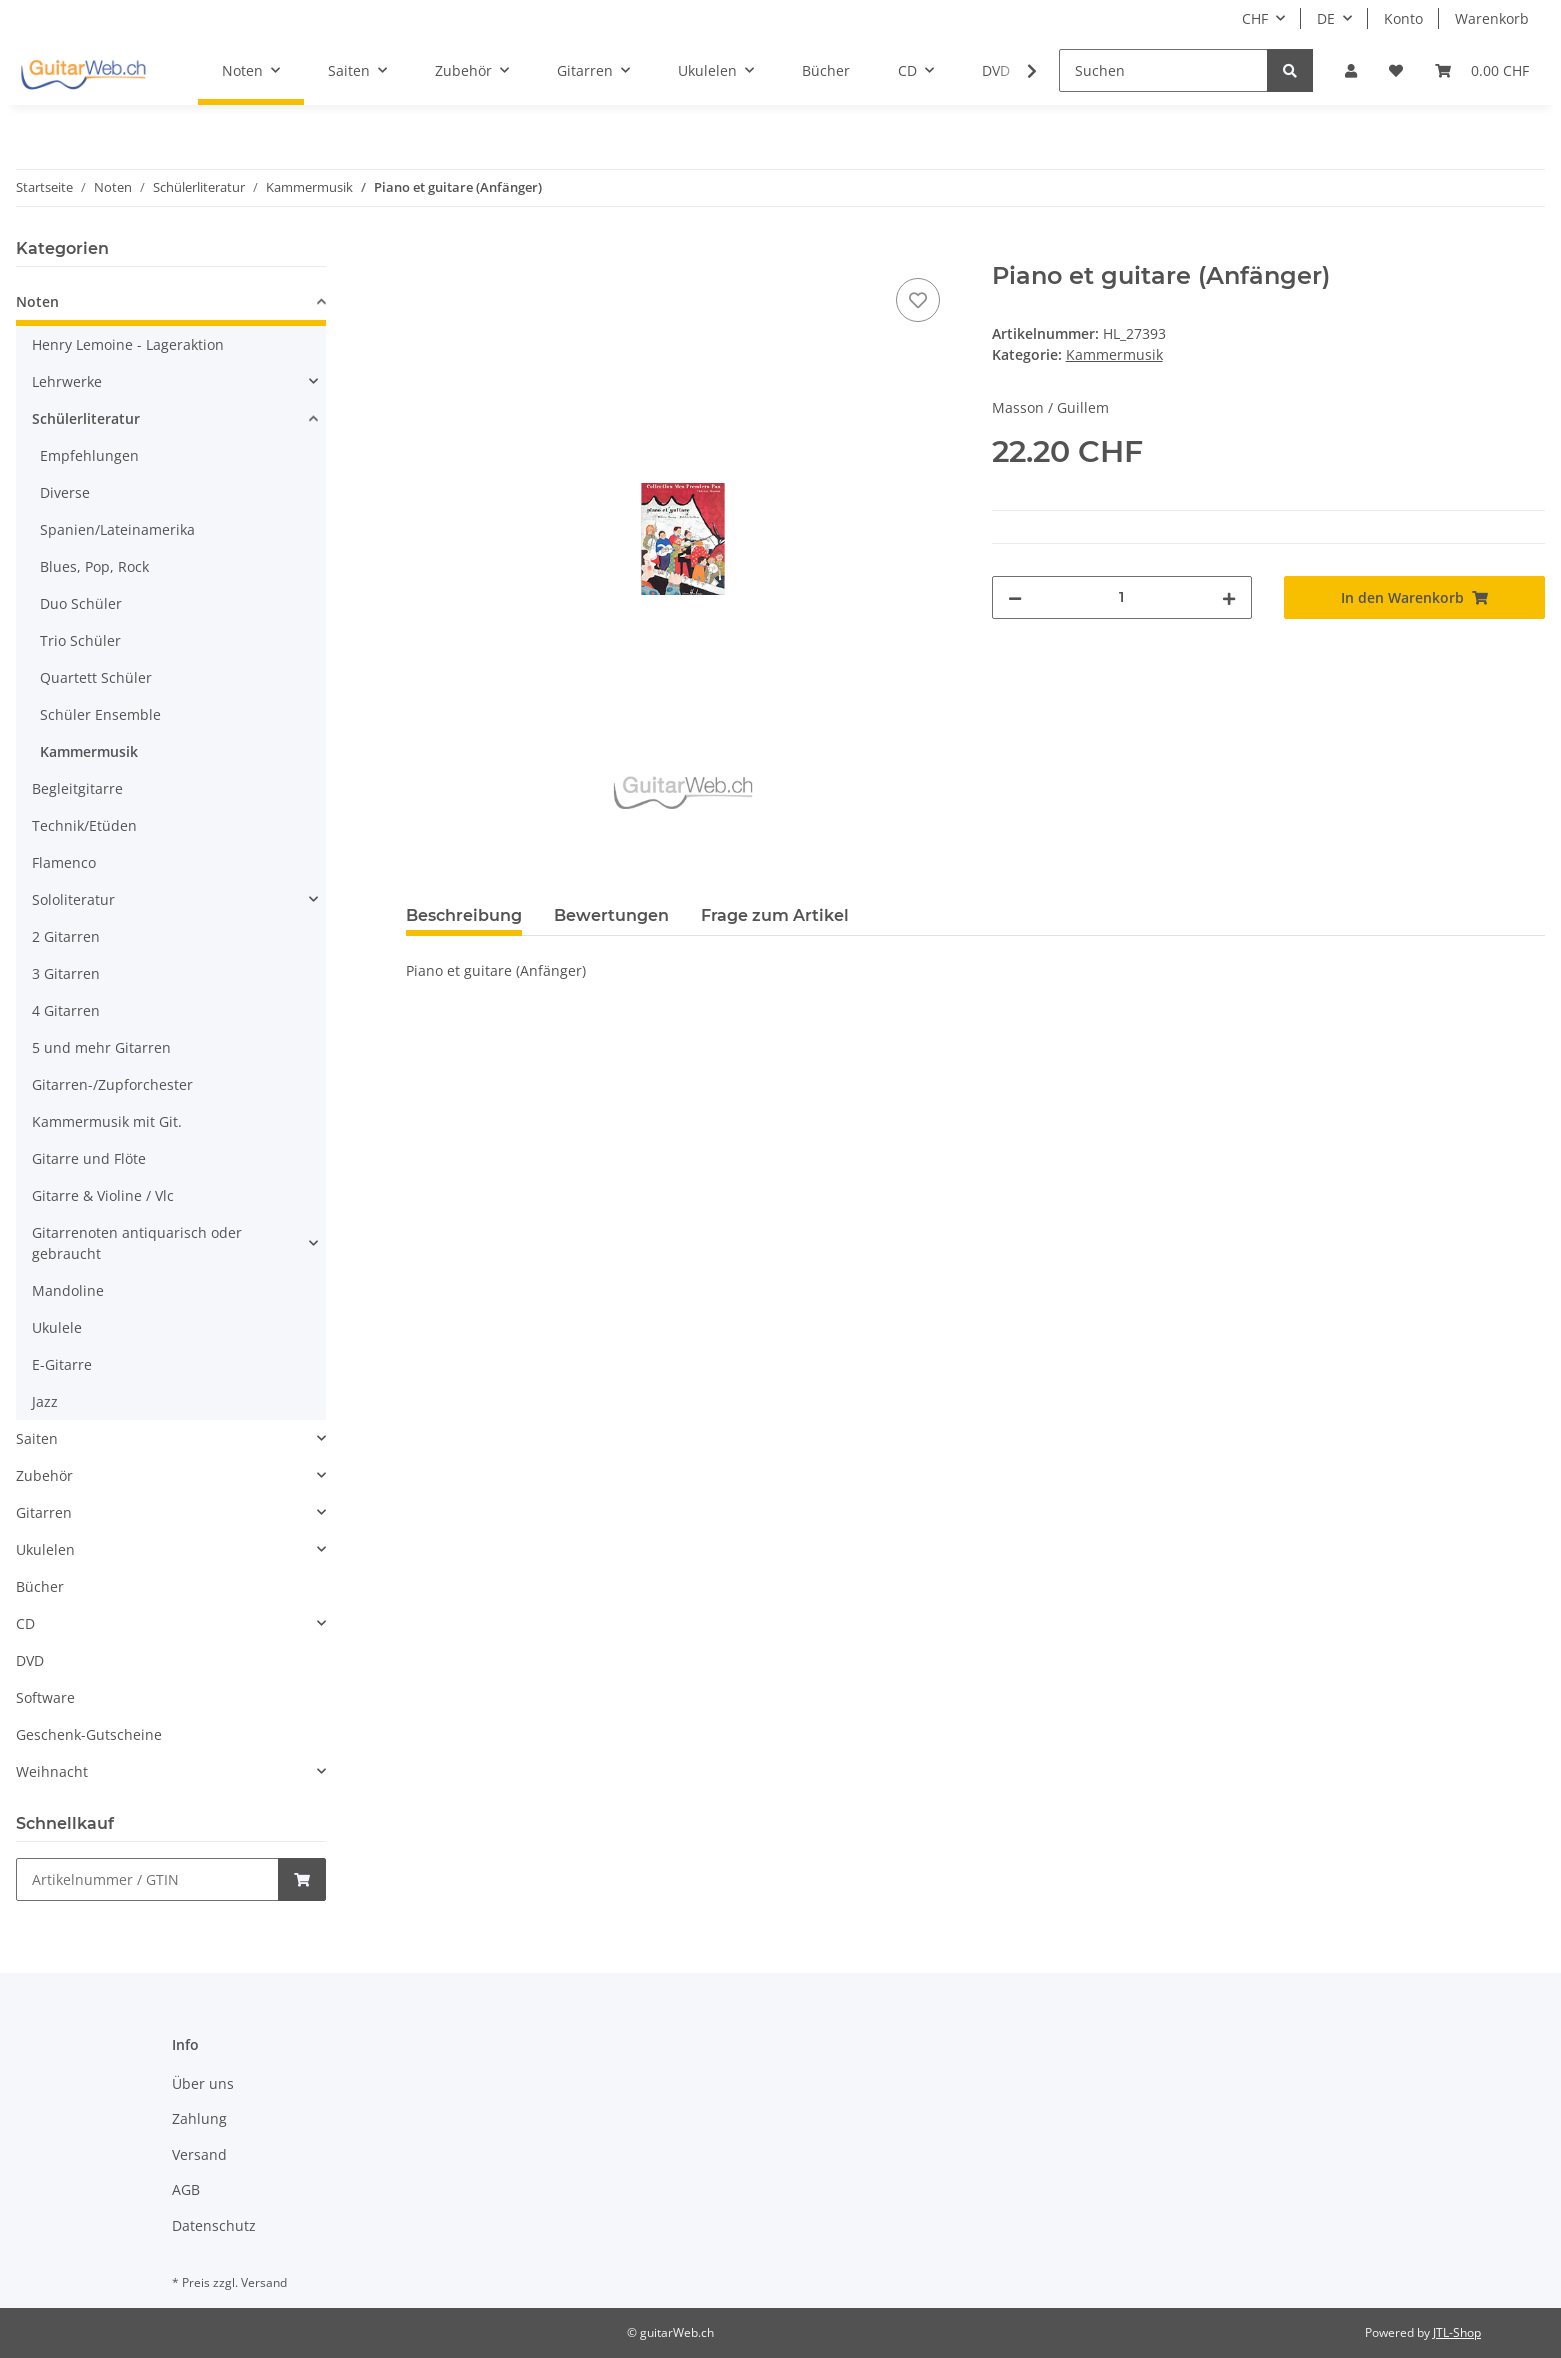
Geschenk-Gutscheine (89, 1734)
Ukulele (57, 1327)
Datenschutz (214, 2225)
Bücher (40, 1586)
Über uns (203, 2083)
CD (25, 1623)
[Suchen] (1163, 70)
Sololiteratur (73, 899)
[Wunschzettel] (1396, 70)
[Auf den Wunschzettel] (918, 300)
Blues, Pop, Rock (94, 566)
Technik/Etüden (84, 825)
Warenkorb (1492, 18)
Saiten (37, 1438)
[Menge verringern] (1015, 597)
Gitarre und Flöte (89, 1158)
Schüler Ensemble (100, 714)
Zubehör (44, 1475)
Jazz (45, 1401)
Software (45, 1697)
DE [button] (1326, 18)
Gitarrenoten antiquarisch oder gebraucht (137, 1243)
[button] (1351, 70)
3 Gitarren (66, 973)
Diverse (65, 492)
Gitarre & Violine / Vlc (103, 1195)
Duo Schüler (81, 603)
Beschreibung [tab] (464, 915)
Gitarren (44, 1512)
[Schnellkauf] (147, 1879)
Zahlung (199, 2118)
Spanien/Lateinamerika (117, 529)
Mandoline (68, 1290)
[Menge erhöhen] (1229, 597)
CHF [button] (1255, 18)
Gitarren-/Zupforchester (112, 1084)
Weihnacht (52, 1771)
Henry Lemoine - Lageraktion (128, 344)
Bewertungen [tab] (611, 915)
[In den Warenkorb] (422, 251)
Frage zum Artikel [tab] (775, 915)
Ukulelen (45, 1549)
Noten (37, 301)
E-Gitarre (62, 1364)
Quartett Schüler (96, 677)
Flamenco (64, 862)
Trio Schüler (80, 640)
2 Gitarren (66, 936)
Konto (1403, 18)
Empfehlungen (89, 455)
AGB (186, 2189)
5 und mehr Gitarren (101, 1047)
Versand (199, 2154)
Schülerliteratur (86, 418)
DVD (30, 1660)
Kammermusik (1114, 354)
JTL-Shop (1457, 2332)
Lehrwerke (67, 381)
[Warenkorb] (1482, 70)
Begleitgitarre (77, 788)
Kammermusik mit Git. (107, 1121)
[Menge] (1122, 597)
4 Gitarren (66, 1010)
